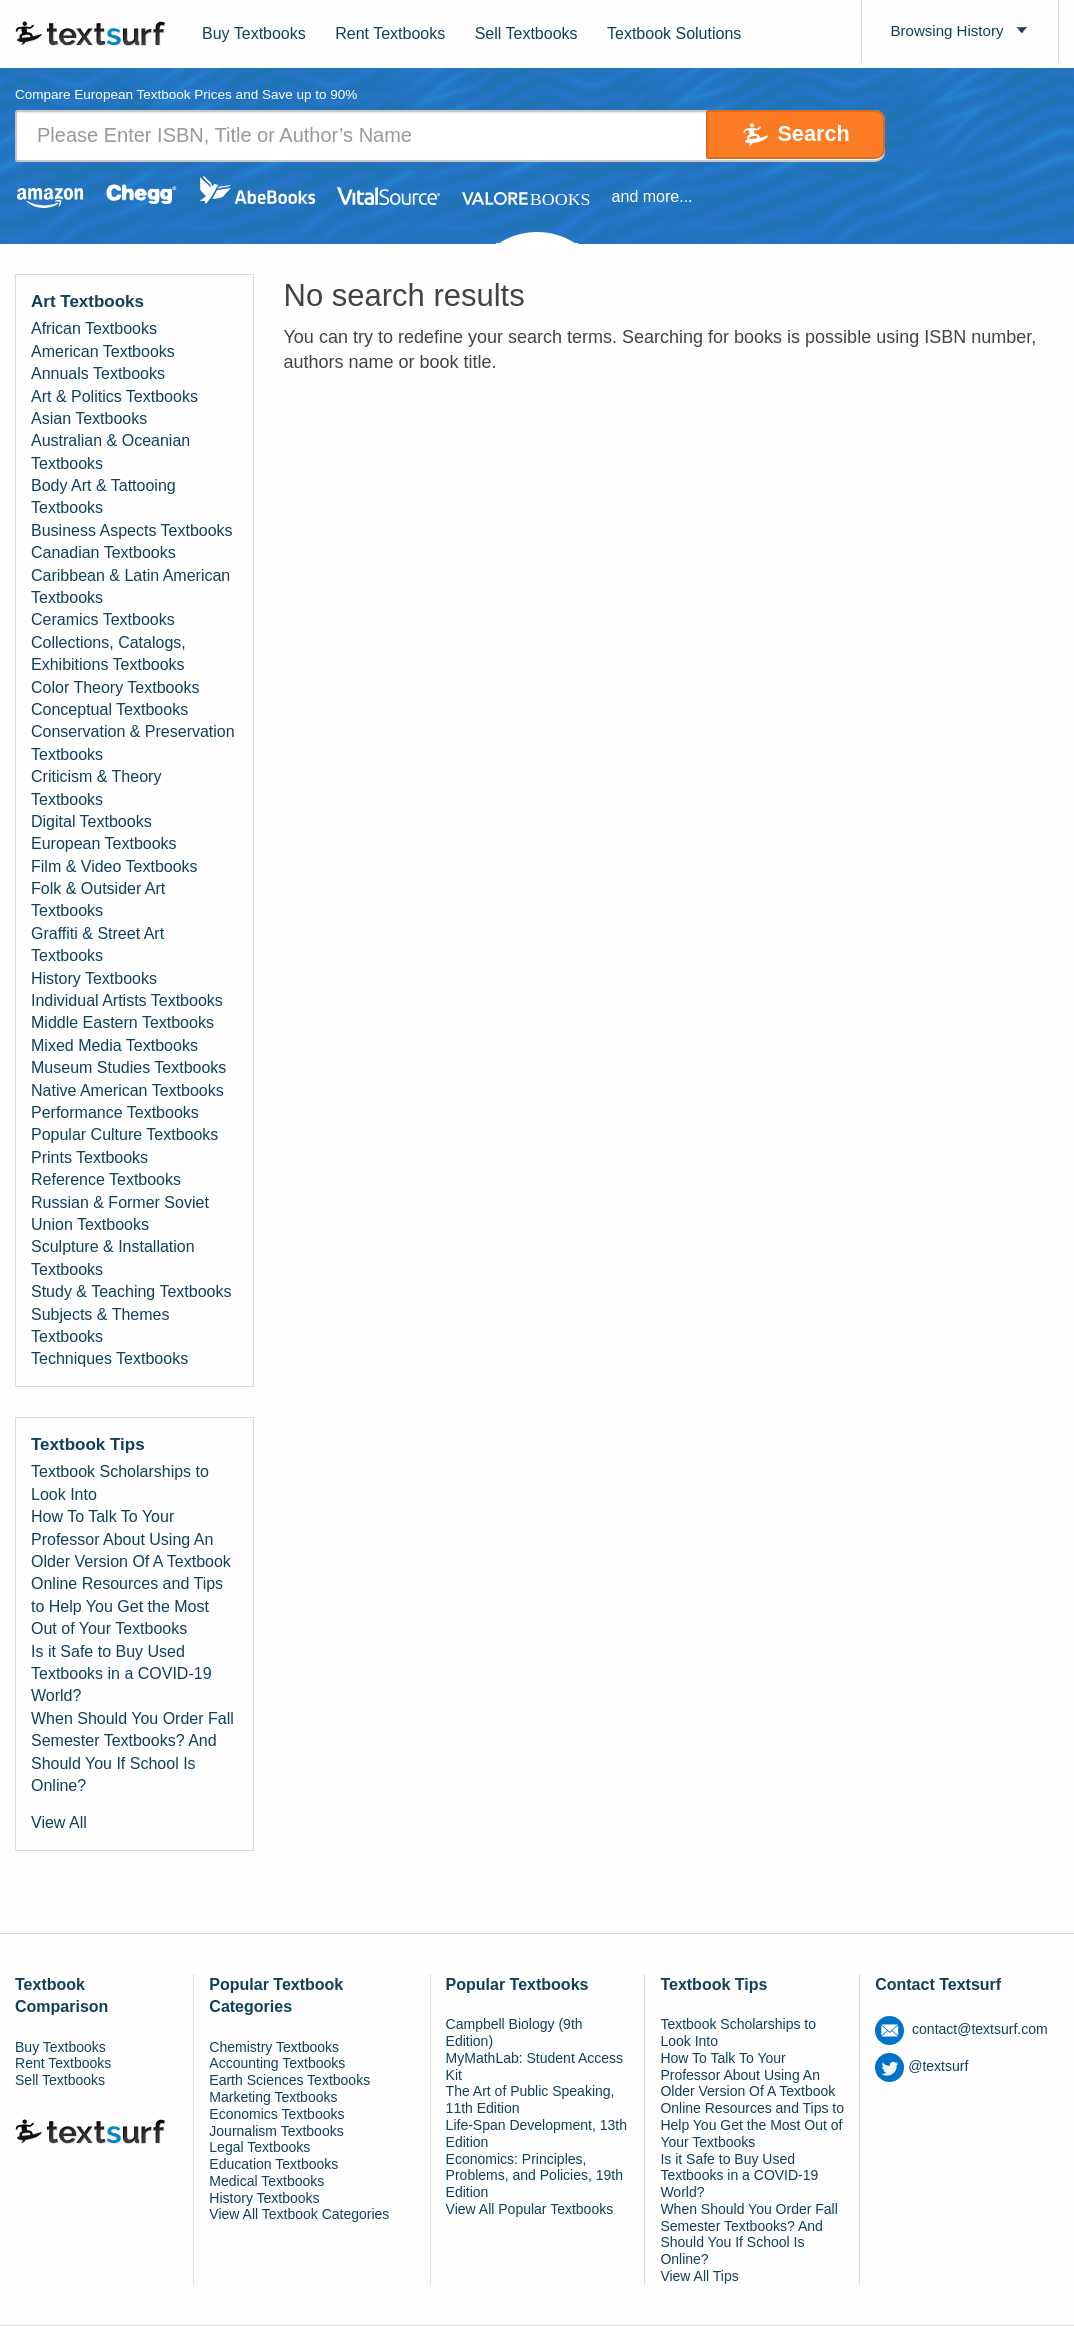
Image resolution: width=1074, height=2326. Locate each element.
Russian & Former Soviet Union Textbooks (120, 1213)
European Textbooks (104, 844)
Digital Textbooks (91, 821)
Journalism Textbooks (276, 2131)
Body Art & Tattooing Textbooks (103, 497)
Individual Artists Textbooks (127, 1001)
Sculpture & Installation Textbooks (113, 1258)
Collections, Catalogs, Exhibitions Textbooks (108, 653)
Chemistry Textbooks (274, 2047)
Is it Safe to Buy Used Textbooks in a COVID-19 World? (121, 1674)
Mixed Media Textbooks (114, 1045)
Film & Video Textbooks (114, 866)
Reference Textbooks (106, 1180)
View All (59, 1823)
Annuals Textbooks (98, 374)
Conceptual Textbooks (109, 709)
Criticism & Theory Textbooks (96, 788)
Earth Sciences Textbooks (289, 2081)
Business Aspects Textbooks (132, 530)
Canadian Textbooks (103, 553)
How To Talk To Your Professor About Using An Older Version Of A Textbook (131, 1540)
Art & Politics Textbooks (114, 396)
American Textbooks (103, 351)
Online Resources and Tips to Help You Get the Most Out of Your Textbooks (127, 1607)
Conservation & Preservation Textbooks (133, 743)
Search (801, 135)
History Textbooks (94, 978)
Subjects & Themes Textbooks (100, 1325)
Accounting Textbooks (277, 2064)
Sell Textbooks (526, 33)
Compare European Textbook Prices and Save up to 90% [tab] (192, 95)
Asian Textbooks (89, 418)
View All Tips (699, 2277)
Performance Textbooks (115, 1112)
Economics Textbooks (276, 2114)
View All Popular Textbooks (530, 2209)
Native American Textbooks (127, 1090)
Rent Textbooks (390, 33)
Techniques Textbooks (109, 1359)
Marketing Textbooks (273, 2097)
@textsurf (921, 2067)
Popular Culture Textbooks (124, 1135)
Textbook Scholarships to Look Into (120, 1483)
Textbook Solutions (674, 33)
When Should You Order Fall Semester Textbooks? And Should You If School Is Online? (132, 1752)
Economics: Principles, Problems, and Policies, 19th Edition (534, 2176)
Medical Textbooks (266, 2181)
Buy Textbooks (254, 33)
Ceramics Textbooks (103, 620)
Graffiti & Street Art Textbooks (97, 944)
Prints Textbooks (89, 1157)
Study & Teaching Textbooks (131, 1292)
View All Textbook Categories (299, 2215)
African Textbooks (94, 329)
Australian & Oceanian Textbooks (110, 452)
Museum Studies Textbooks (128, 1068)
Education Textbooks (273, 2165)
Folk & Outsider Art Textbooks (98, 900)
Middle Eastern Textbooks (122, 1023)
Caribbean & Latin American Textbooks (130, 586)
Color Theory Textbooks (115, 687)
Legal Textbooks (259, 2148)
